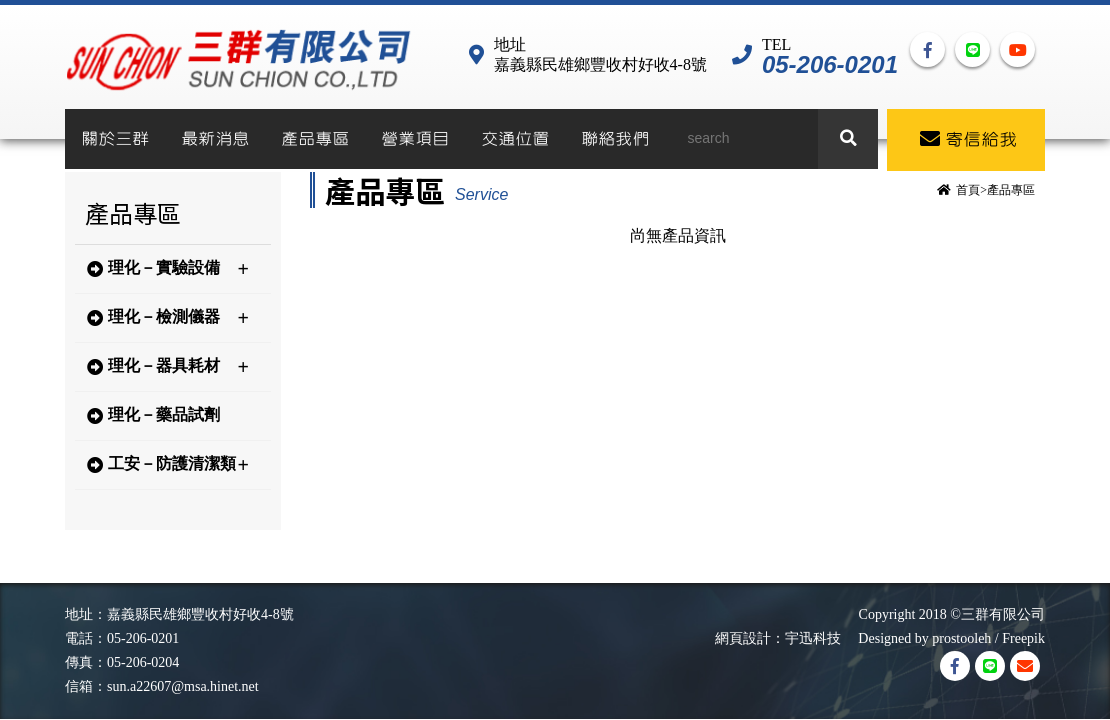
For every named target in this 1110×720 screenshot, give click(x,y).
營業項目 (415, 139)
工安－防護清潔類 (168, 465)
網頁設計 (743, 638)
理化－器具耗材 (168, 367)
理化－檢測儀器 (168, 318)
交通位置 (515, 139)
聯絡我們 (615, 139)
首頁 (968, 190)
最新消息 (215, 139)
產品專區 (315, 139)
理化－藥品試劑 (153, 415)
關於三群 (115, 139)
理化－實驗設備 (168, 269)
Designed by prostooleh (917, 638)
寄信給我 (968, 139)
